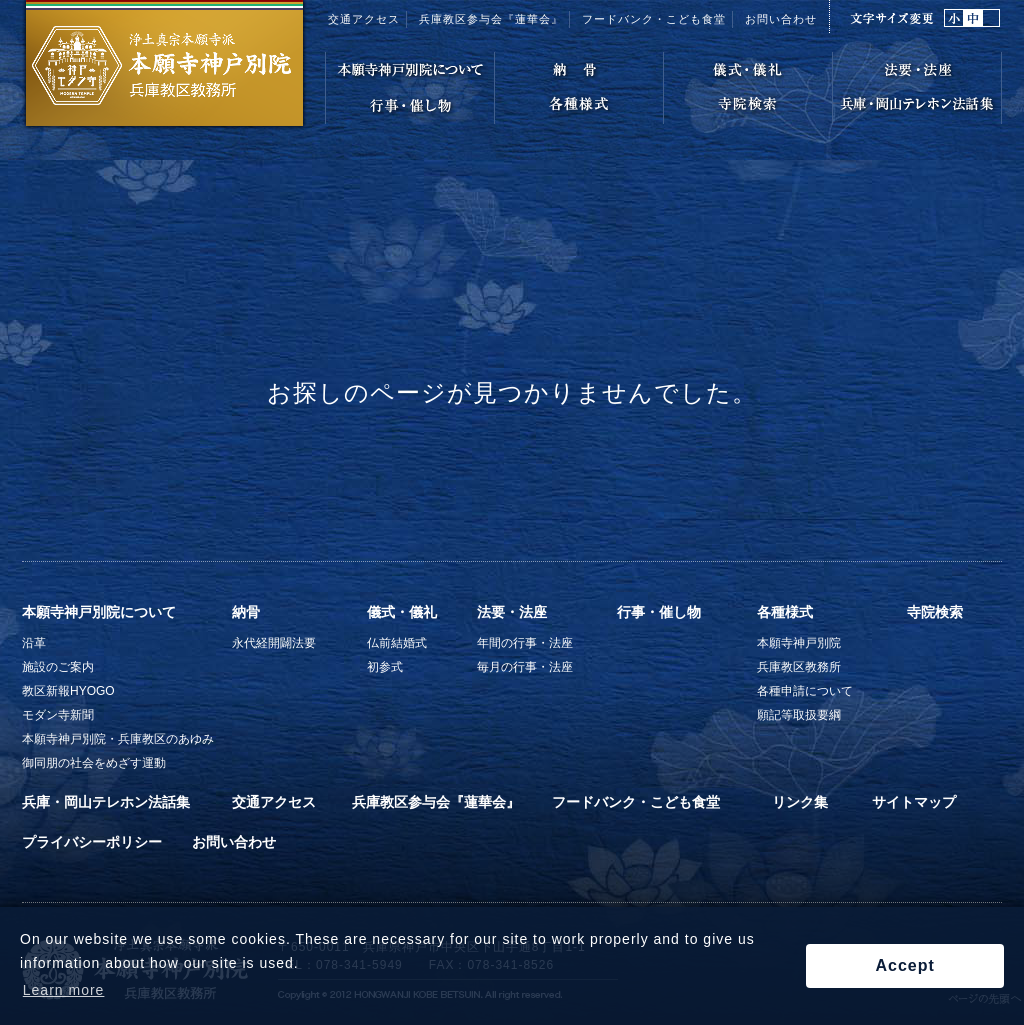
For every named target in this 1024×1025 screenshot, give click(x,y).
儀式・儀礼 (402, 612)
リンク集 (800, 802)
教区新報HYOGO (68, 691)
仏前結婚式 (397, 643)
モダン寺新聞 (58, 715)
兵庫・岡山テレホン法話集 (106, 802)
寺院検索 (935, 612)
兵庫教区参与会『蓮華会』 (491, 19)
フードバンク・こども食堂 (654, 19)
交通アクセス (364, 19)
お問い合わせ (781, 19)
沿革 (34, 643)
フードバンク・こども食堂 (636, 802)
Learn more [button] (64, 990)
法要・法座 (512, 612)
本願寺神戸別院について (99, 612)
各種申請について (805, 691)
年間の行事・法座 (525, 643)
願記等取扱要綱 (799, 715)
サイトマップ (914, 802)
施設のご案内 (58, 667)
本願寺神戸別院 (799, 643)
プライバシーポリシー (92, 842)
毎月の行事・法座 (525, 667)
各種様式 (785, 612)
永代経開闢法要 (274, 643)
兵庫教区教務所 (799, 667)
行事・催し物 (659, 612)
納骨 (246, 612)
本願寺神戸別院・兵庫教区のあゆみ (118, 739)
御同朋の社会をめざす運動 (94, 763)
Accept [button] (904, 965)
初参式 (385, 667)
